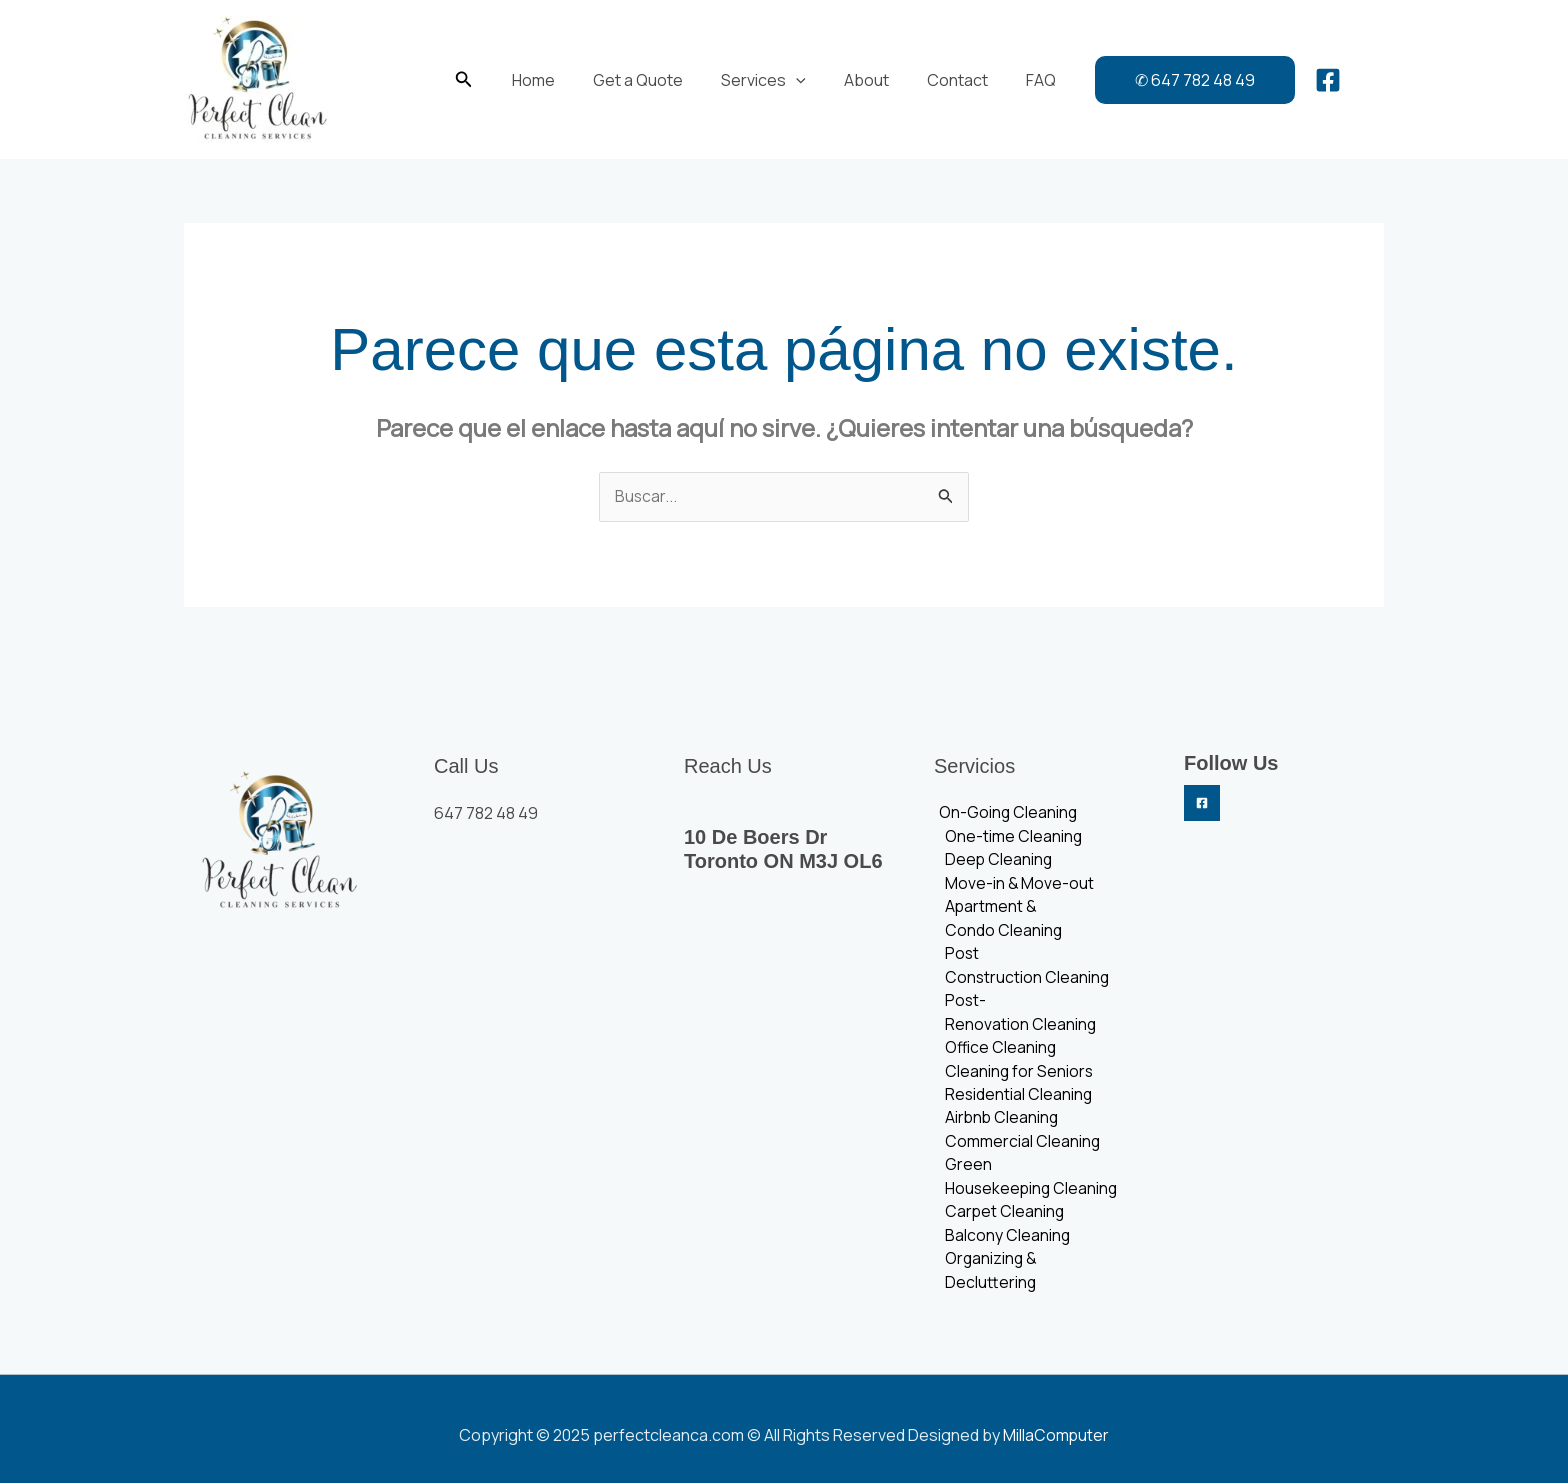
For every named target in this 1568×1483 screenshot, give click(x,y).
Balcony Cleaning (1005, 1246)
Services (766, 80)
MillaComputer (1056, 1423)
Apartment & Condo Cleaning (1001, 922)
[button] (482, 80)
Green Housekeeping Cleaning (1030, 1186)
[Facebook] (1310, 80)
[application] (799, 80)
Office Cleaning (998, 1054)
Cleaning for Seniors (1017, 1078)
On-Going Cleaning (1004, 814)
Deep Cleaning (996, 862)
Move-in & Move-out (1017, 886)
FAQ (1026, 80)
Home (548, 80)
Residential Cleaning (1016, 1102)
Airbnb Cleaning (1000, 1126)
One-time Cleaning (1011, 838)
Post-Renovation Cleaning (1018, 1018)
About (863, 80)
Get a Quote (647, 80)
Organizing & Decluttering (1036, 1270)
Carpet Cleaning (1002, 1222)
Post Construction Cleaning (1025, 970)
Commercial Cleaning (1020, 1150)
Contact (948, 80)
